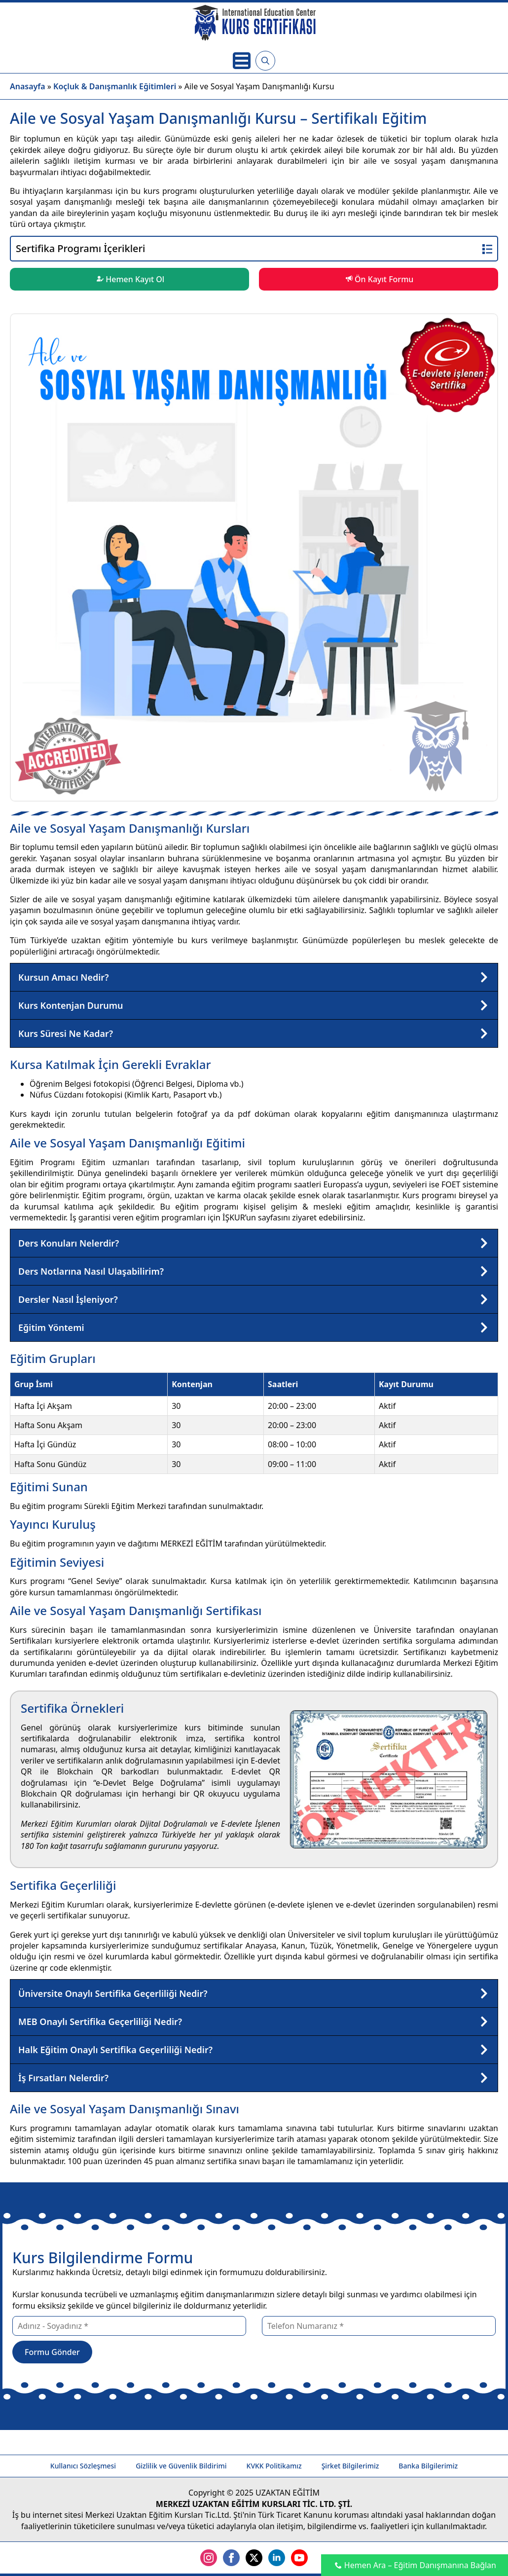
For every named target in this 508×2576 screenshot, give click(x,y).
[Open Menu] (242, 60)
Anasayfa (27, 86)
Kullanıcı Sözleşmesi (83, 2465)
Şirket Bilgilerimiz (350, 2465)
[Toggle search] (265, 61)
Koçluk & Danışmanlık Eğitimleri (114, 86)
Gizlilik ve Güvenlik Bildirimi (181, 2465)
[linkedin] (276, 2557)
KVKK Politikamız (274, 2465)
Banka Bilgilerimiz (428, 2465)
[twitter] (254, 2557)
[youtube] (299, 2557)
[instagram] (208, 2557)
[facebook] (231, 2557)
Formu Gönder (52, 2352)
